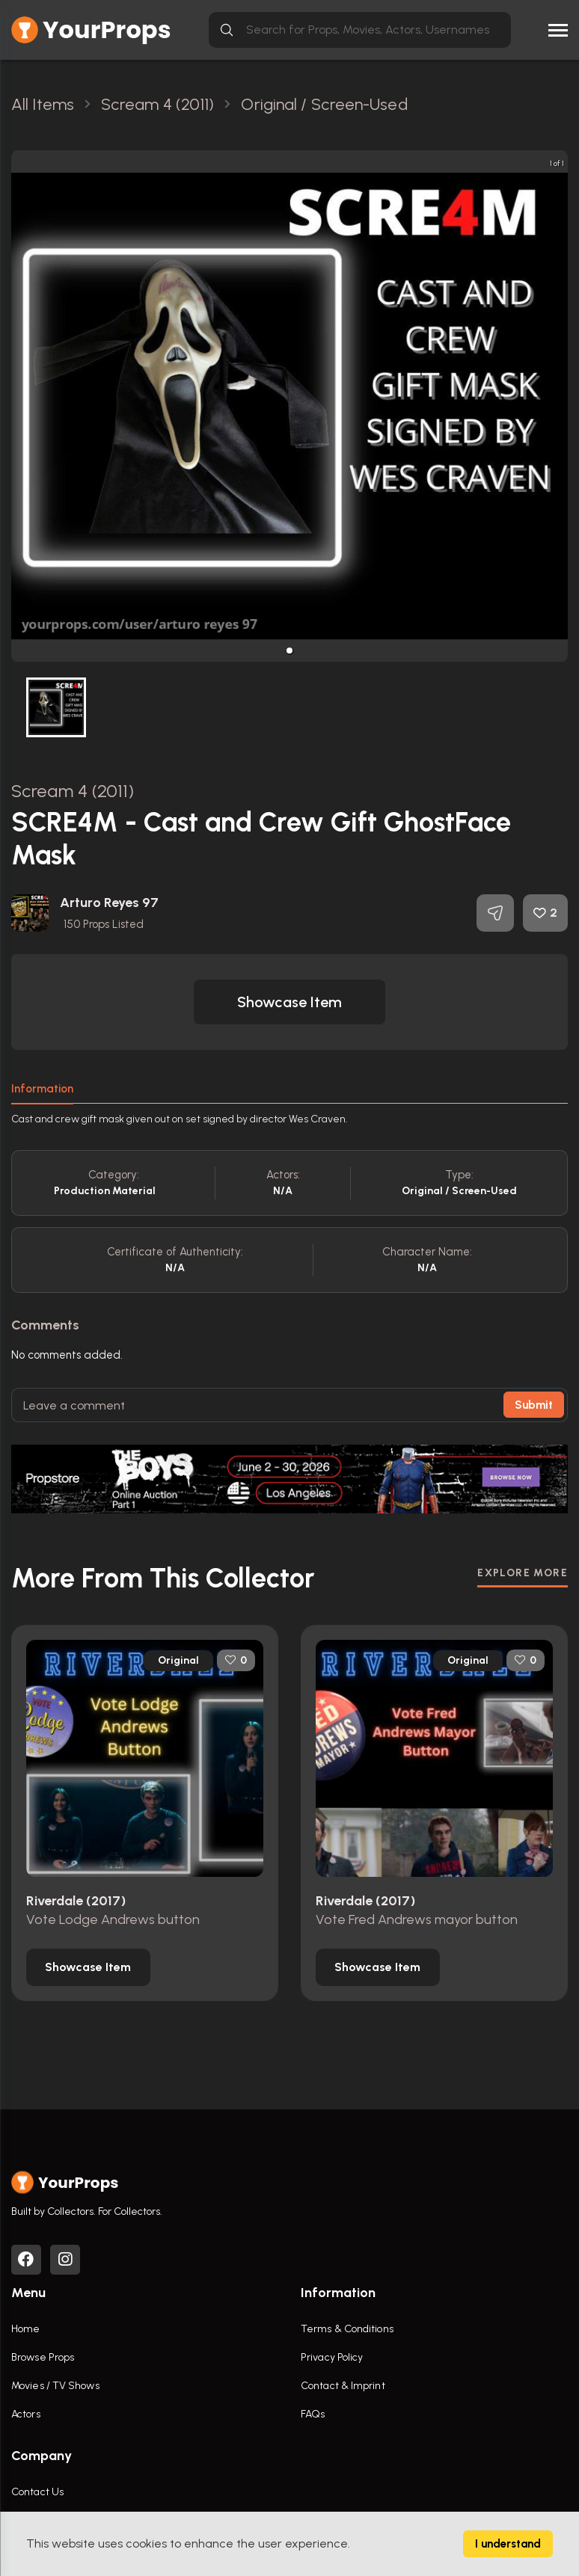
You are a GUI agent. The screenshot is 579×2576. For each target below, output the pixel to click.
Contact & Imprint (343, 2385)
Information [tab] (42, 1088)
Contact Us (37, 2492)
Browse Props (42, 2357)
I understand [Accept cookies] (508, 2544)
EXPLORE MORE (522, 1573)
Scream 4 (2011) (73, 791)
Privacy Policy (332, 2357)
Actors (25, 2414)
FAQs (313, 2414)
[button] (289, 651)
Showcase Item (289, 1002)
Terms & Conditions (347, 2329)
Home (25, 2329)
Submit (534, 1405)
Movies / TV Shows (55, 2385)
